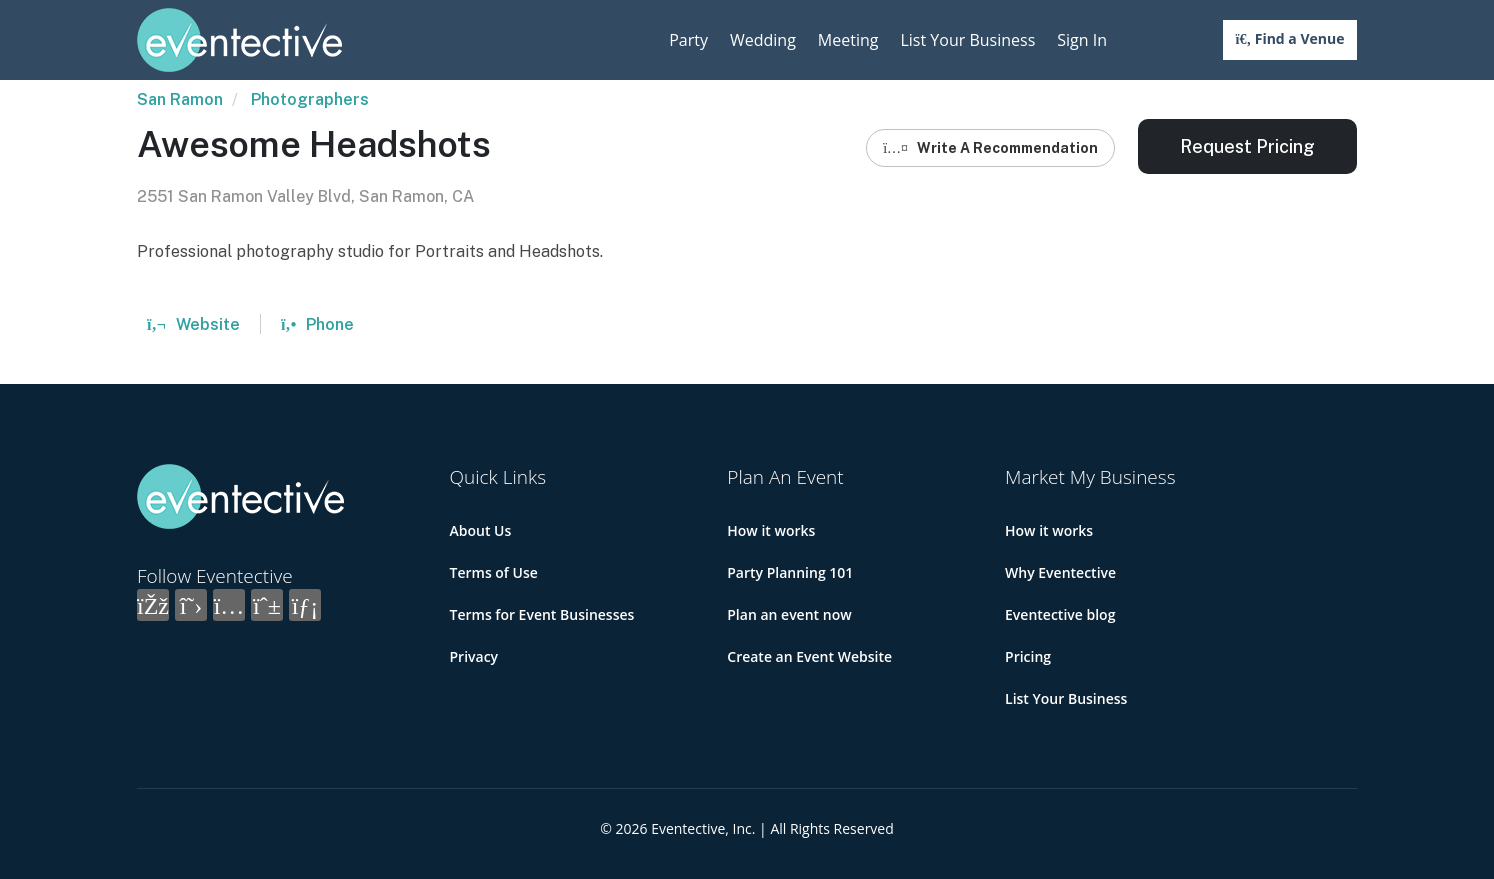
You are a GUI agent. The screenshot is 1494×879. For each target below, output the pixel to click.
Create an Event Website (809, 656)
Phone (317, 324)
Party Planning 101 (790, 572)
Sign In (1082, 40)
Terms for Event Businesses (542, 614)
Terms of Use (494, 572)
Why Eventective (1060, 572)
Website (193, 324)
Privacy (474, 656)
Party (688, 40)
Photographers (310, 99)
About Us (481, 530)
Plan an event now (789, 614)
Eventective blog (1060, 614)
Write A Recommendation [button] (990, 148)
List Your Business (967, 40)
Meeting (848, 40)
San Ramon (180, 99)
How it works (771, 530)
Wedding (763, 40)
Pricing (1028, 656)
